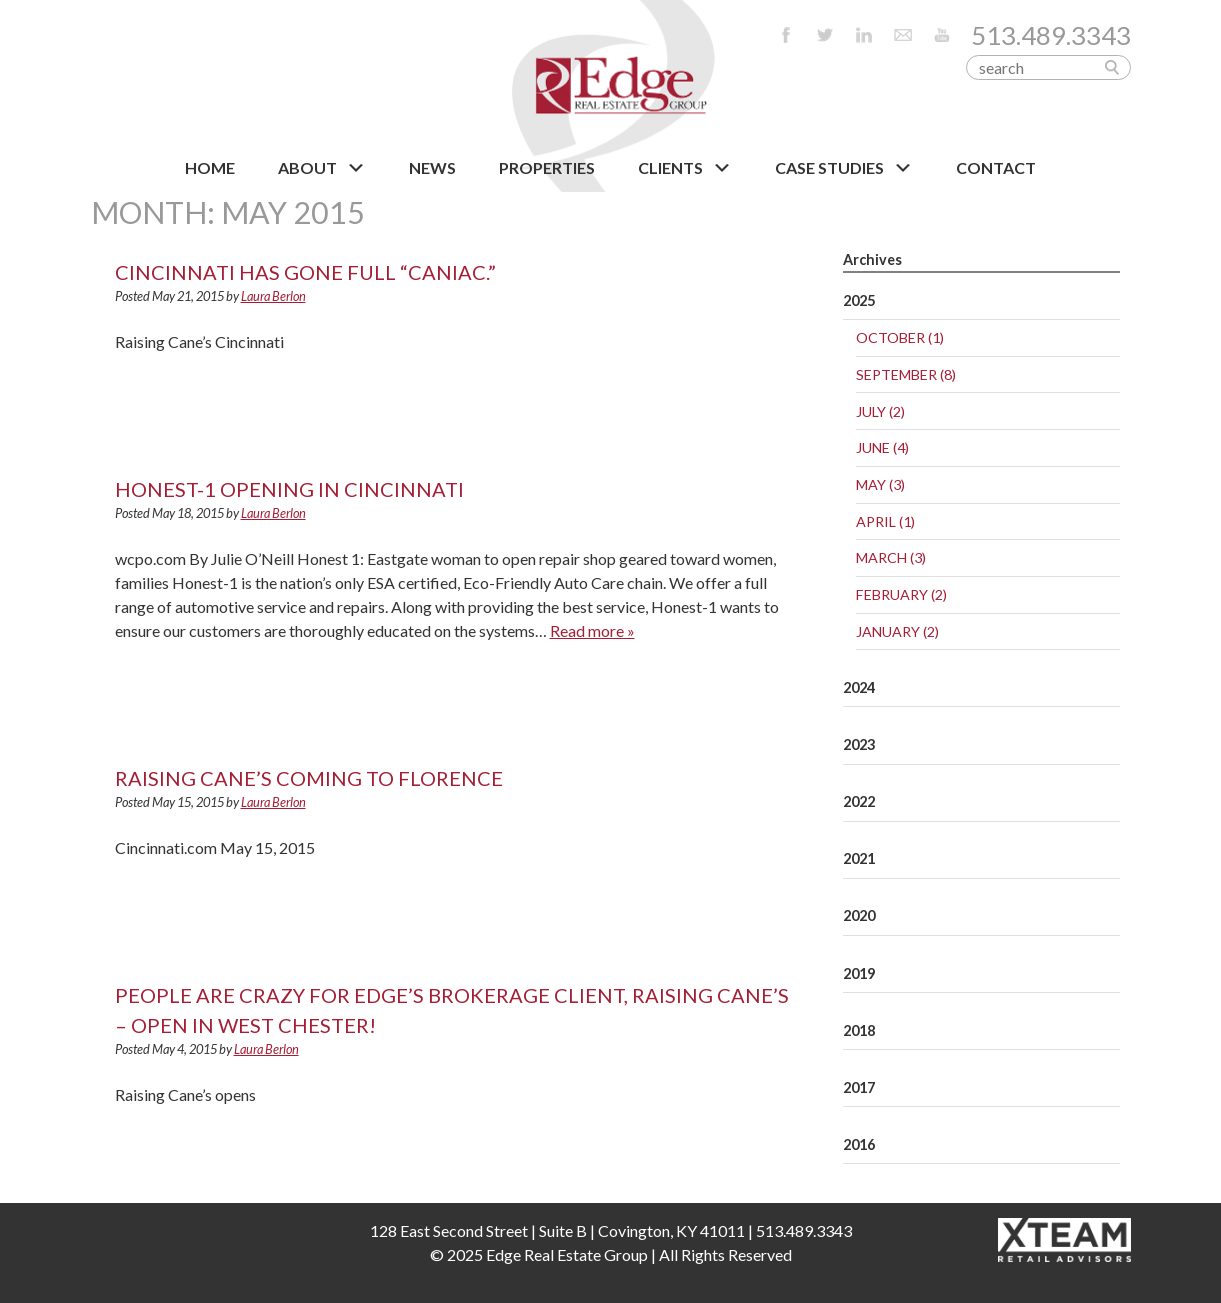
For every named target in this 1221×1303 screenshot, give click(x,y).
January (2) (897, 631)
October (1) (900, 337)
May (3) (880, 484)
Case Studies (844, 168)
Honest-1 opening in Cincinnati (289, 489)
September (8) (906, 374)
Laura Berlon (273, 296)
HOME (210, 167)
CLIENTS (685, 168)
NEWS (432, 167)
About (322, 168)
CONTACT (996, 167)
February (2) (901, 594)
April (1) (885, 521)
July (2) (880, 411)
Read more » (592, 630)
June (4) (882, 447)
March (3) (891, 557)
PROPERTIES (547, 167)
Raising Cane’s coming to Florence (309, 778)
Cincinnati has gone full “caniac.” (305, 272)
